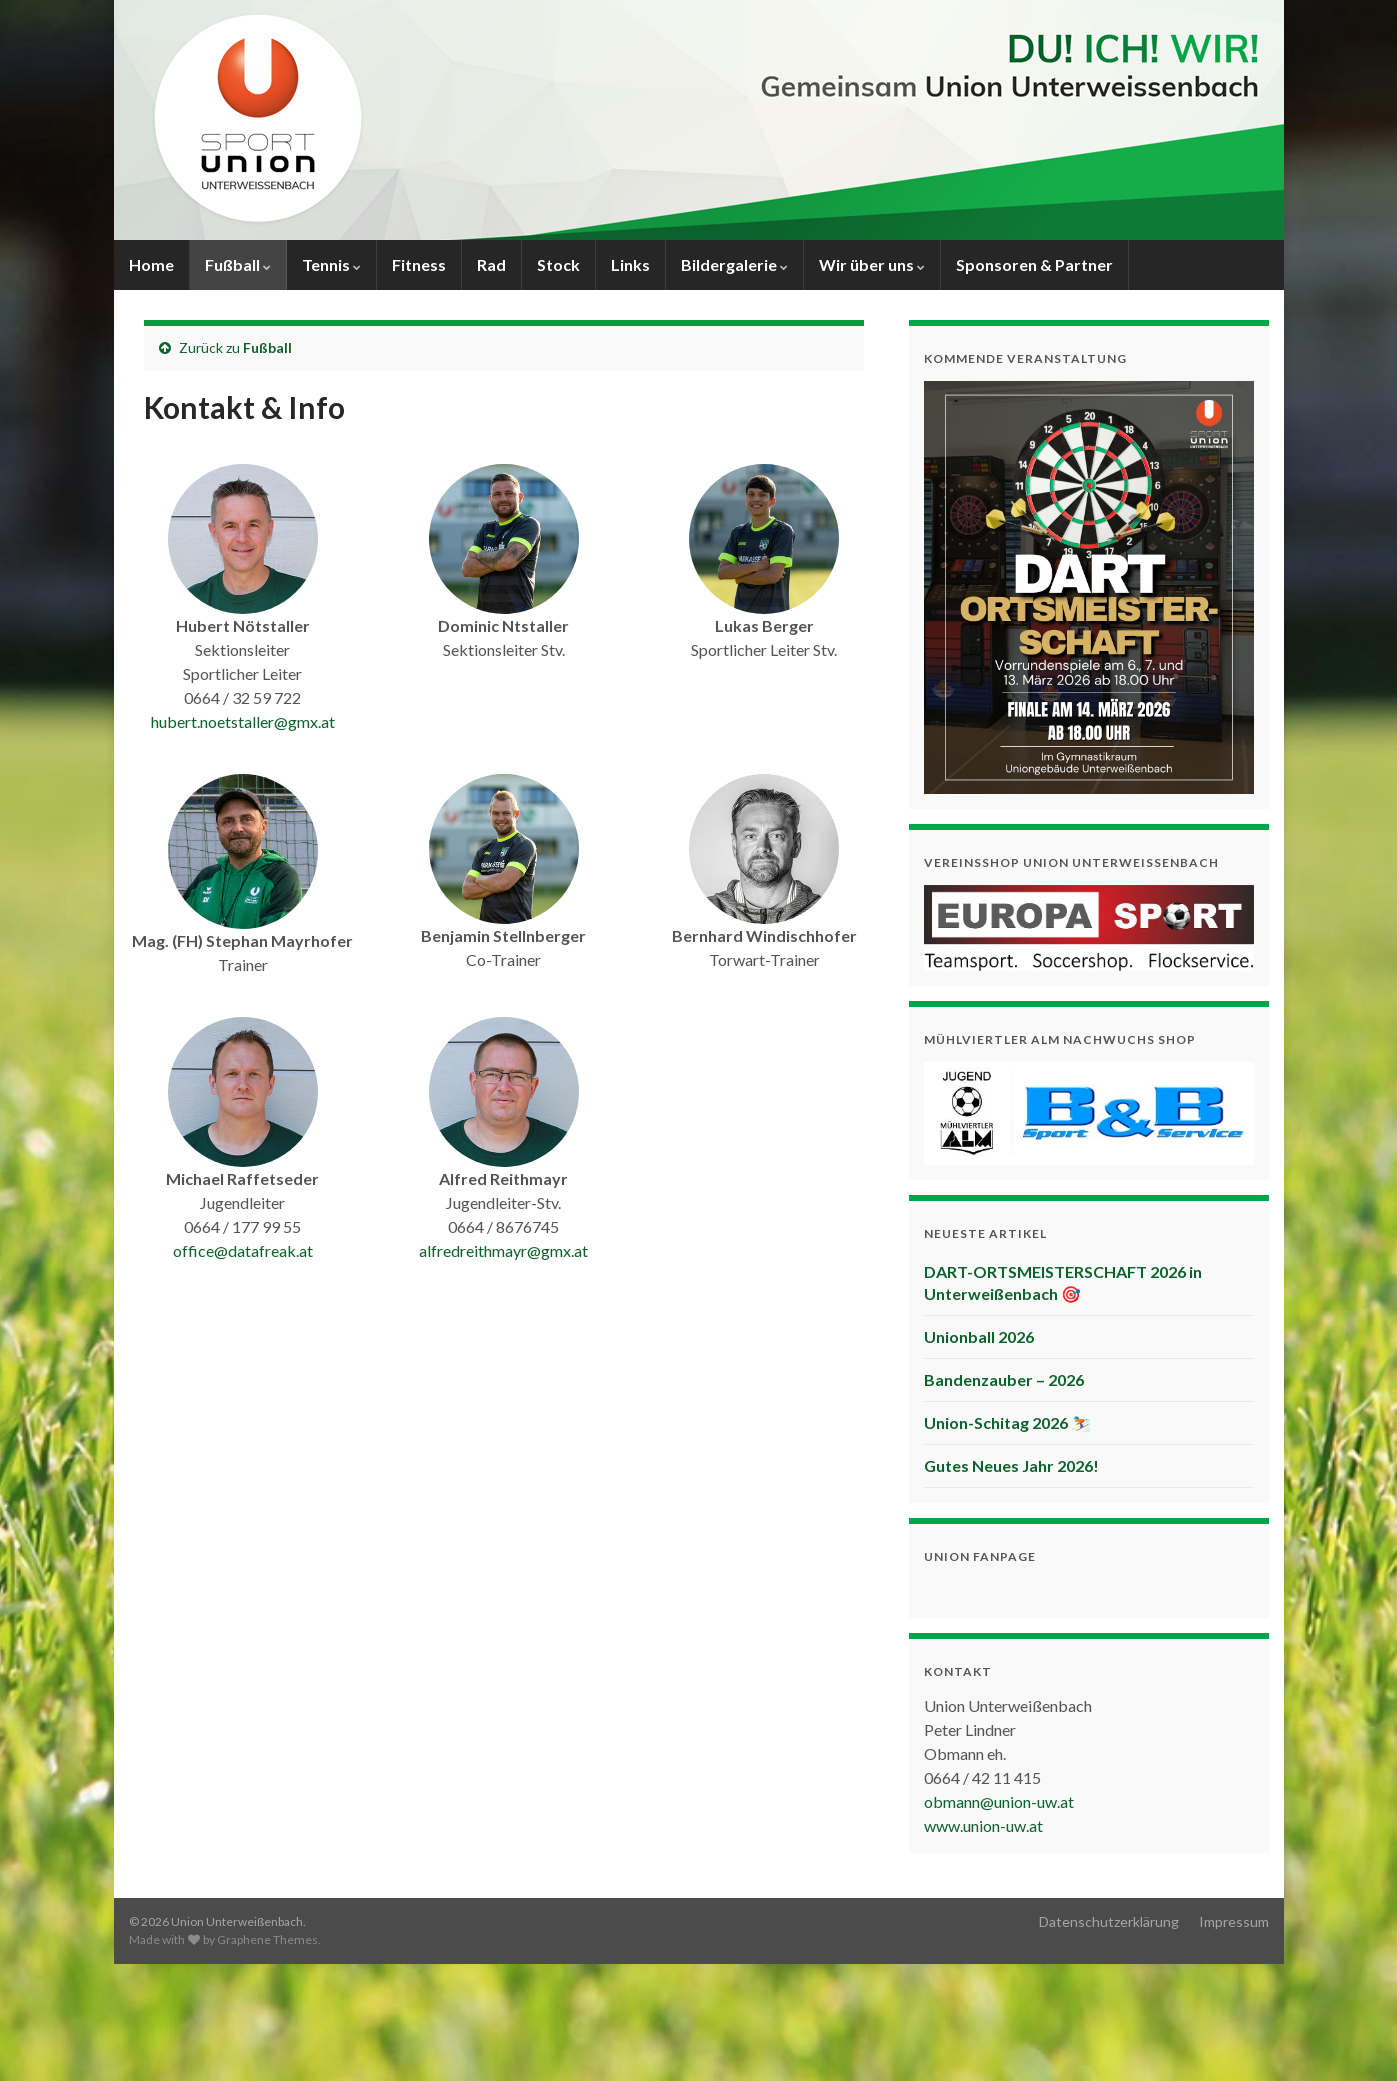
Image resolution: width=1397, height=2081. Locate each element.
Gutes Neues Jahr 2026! (1011, 1465)
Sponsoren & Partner (1034, 264)
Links (630, 264)
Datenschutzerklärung (1109, 1921)
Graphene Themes (267, 1939)
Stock (558, 264)
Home (151, 264)
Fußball (238, 264)
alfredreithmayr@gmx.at (503, 1250)
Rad (491, 264)
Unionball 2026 (979, 1336)
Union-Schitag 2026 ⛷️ (1007, 1422)
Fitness (419, 264)
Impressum (1234, 1921)
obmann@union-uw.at (999, 1801)
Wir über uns (872, 264)
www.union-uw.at (983, 1825)
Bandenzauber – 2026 (1004, 1379)
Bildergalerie (734, 264)
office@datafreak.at (243, 1250)
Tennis (331, 264)
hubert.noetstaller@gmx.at (243, 721)
